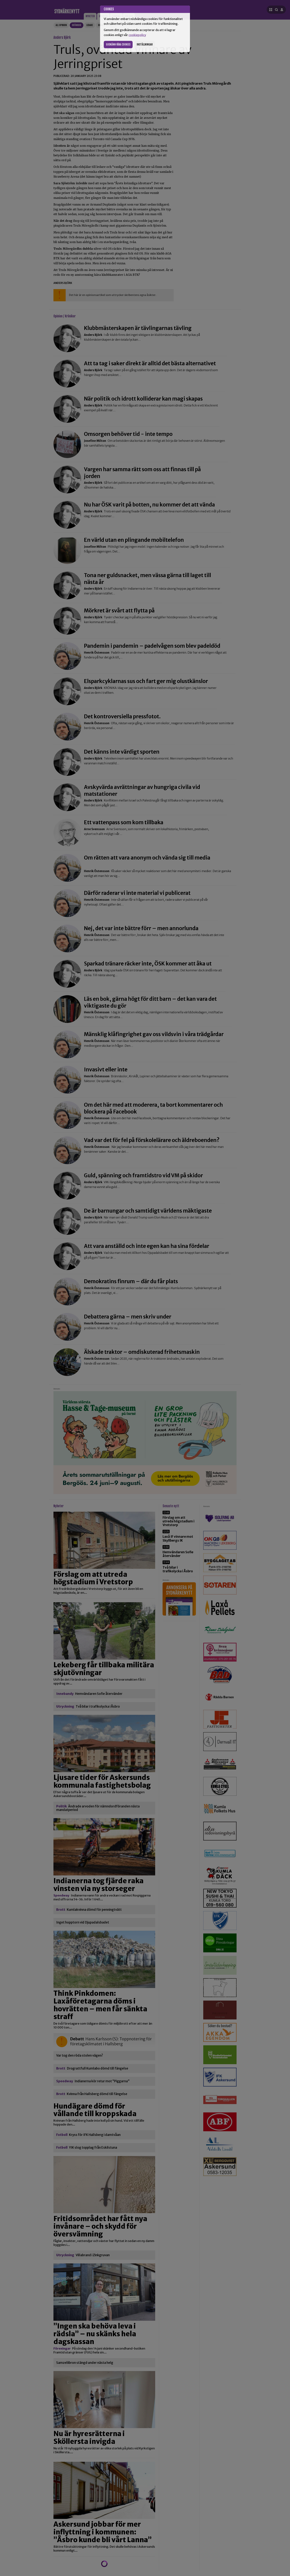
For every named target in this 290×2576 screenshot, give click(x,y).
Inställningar (145, 44)
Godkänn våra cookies (118, 44)
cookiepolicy (137, 35)
